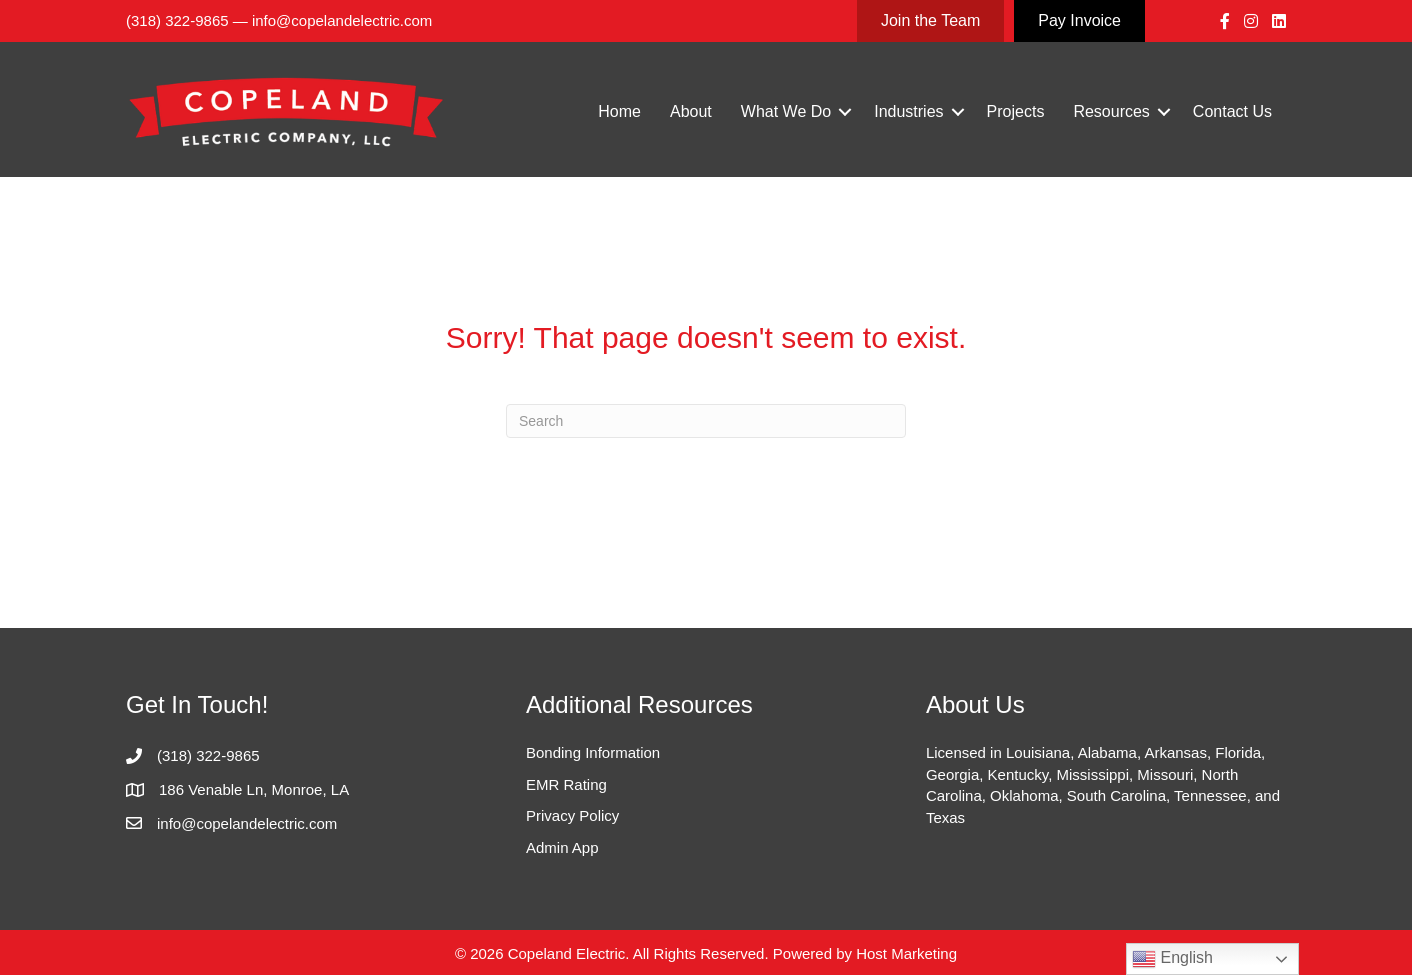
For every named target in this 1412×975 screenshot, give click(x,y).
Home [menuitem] (619, 111)
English (1172, 959)
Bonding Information (593, 752)
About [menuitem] (691, 111)
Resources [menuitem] (1111, 111)
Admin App (562, 847)
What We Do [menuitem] (786, 111)
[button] (845, 112)
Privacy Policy (572, 815)
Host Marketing (906, 953)
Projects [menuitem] (1016, 111)
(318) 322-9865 (177, 20)
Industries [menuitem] (908, 111)
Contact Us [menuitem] (1232, 111)
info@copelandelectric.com (342, 20)
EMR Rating (566, 784)
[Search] (706, 421)
